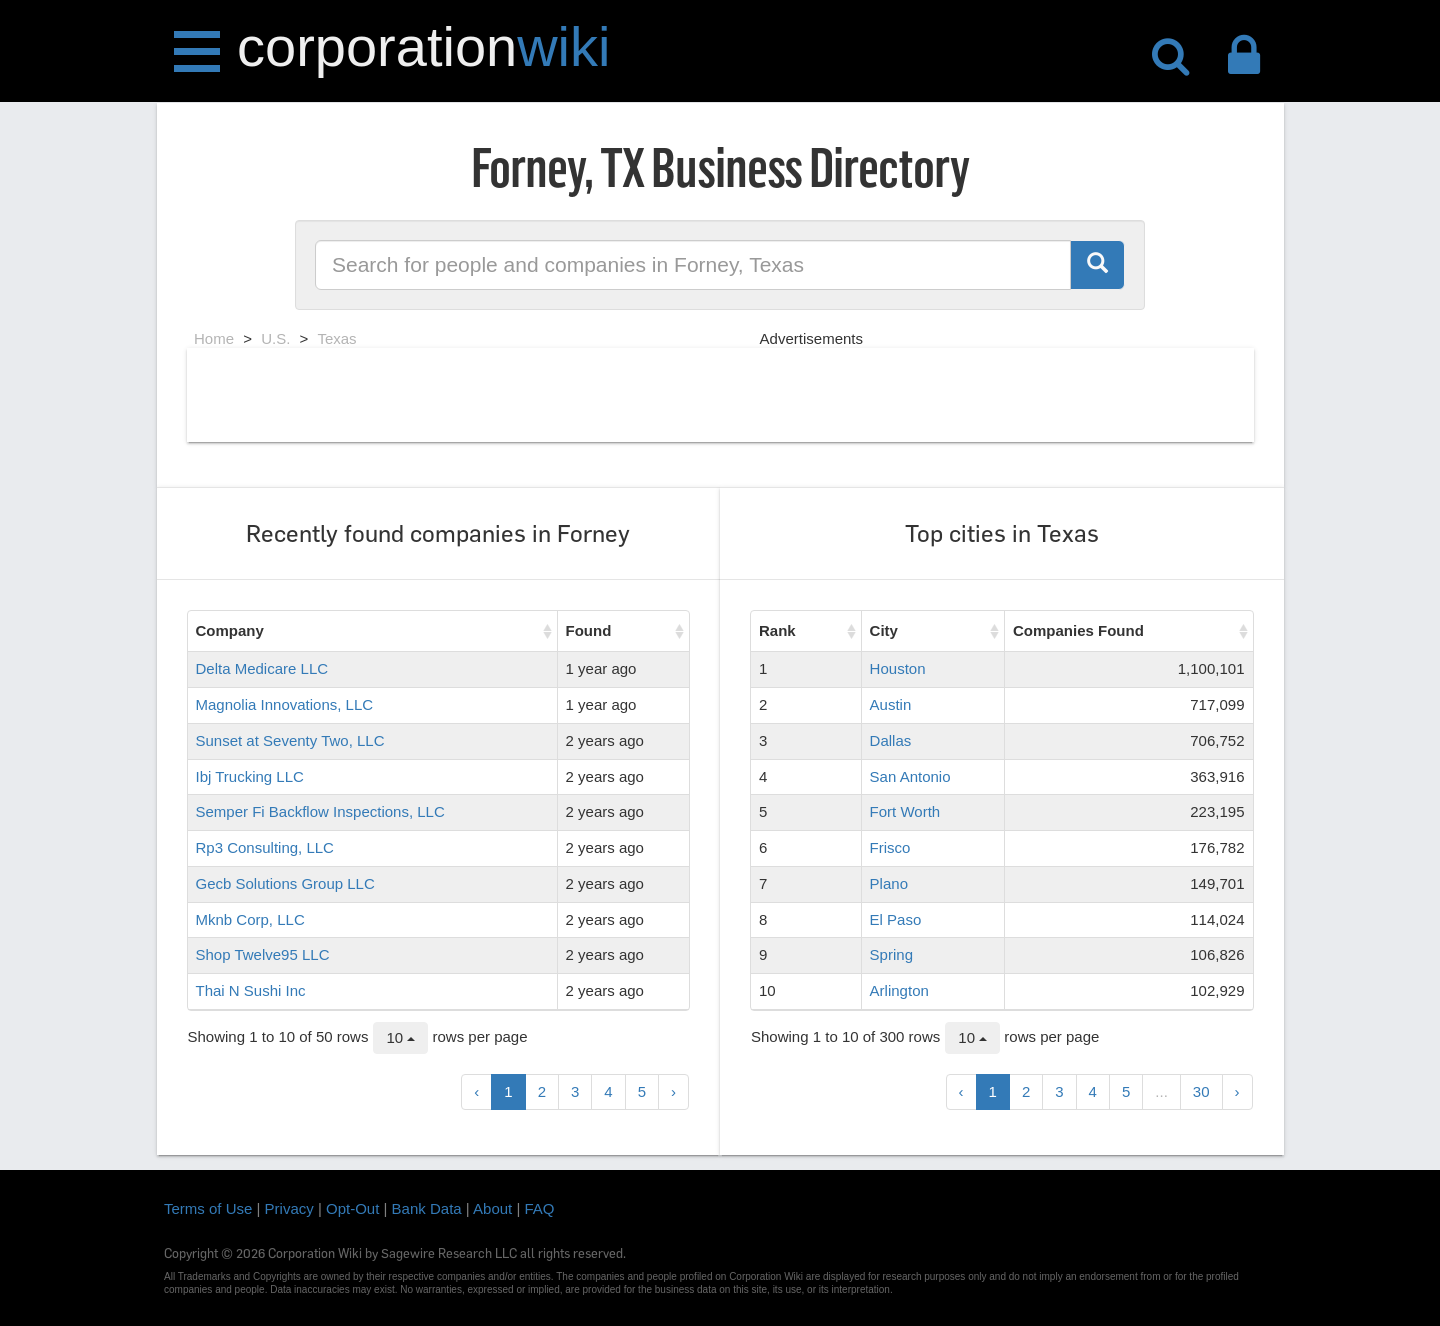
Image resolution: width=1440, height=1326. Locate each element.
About (492, 1208)
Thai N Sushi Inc (251, 990)
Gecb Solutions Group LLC (285, 883)
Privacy (289, 1208)
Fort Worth (905, 811)
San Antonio (910, 776)
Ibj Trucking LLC (250, 776)
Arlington (899, 990)
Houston (898, 668)
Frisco (890, 847)
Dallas (891, 740)
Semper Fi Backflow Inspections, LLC (320, 811)
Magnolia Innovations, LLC (285, 704)
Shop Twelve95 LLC (263, 954)
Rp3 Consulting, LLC (265, 847)
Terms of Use (208, 1208)
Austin (891, 704)
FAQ (540, 1208)
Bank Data (427, 1208)
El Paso (896, 919)
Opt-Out (352, 1208)
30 (1201, 1091)
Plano (889, 883)
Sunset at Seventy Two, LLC (290, 740)
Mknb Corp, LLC (250, 919)
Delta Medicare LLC (262, 668)
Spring (891, 954)
